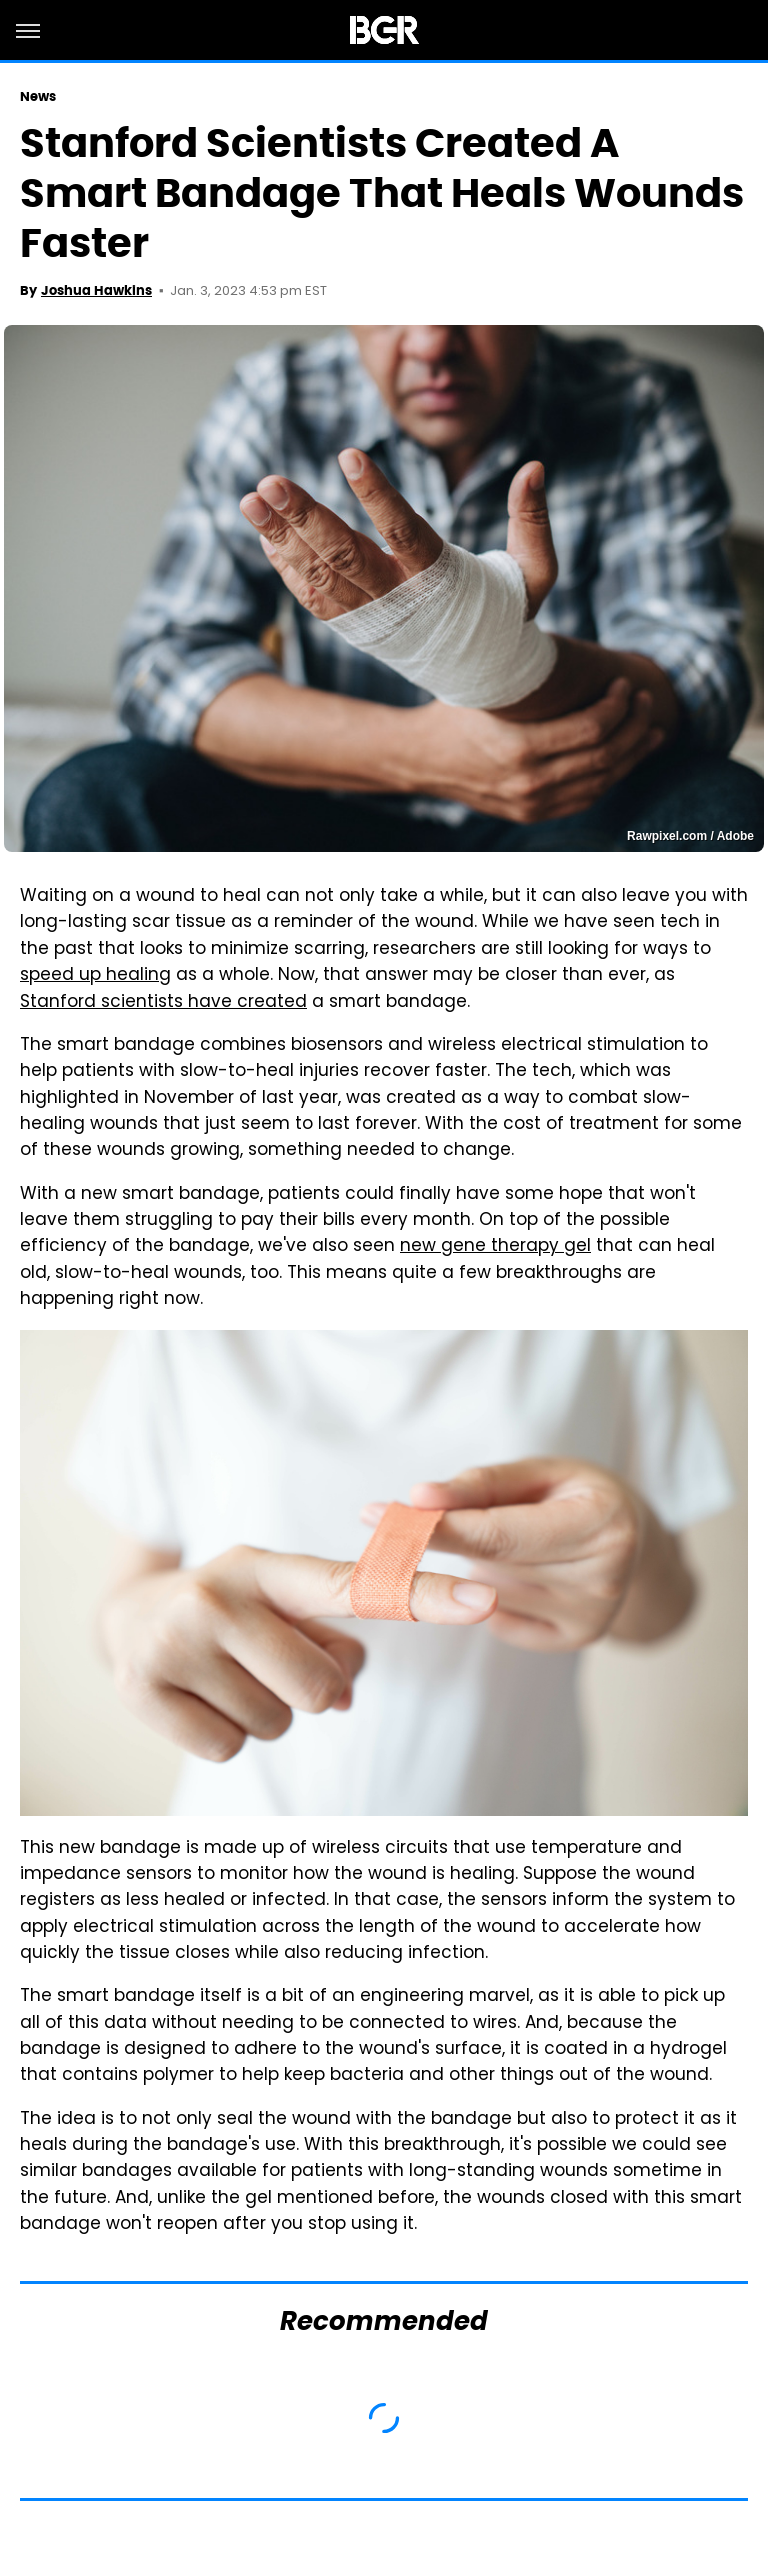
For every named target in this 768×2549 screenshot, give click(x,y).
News (38, 96)
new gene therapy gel (495, 1247)
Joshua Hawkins (96, 290)
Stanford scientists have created (163, 1003)
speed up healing (95, 976)
